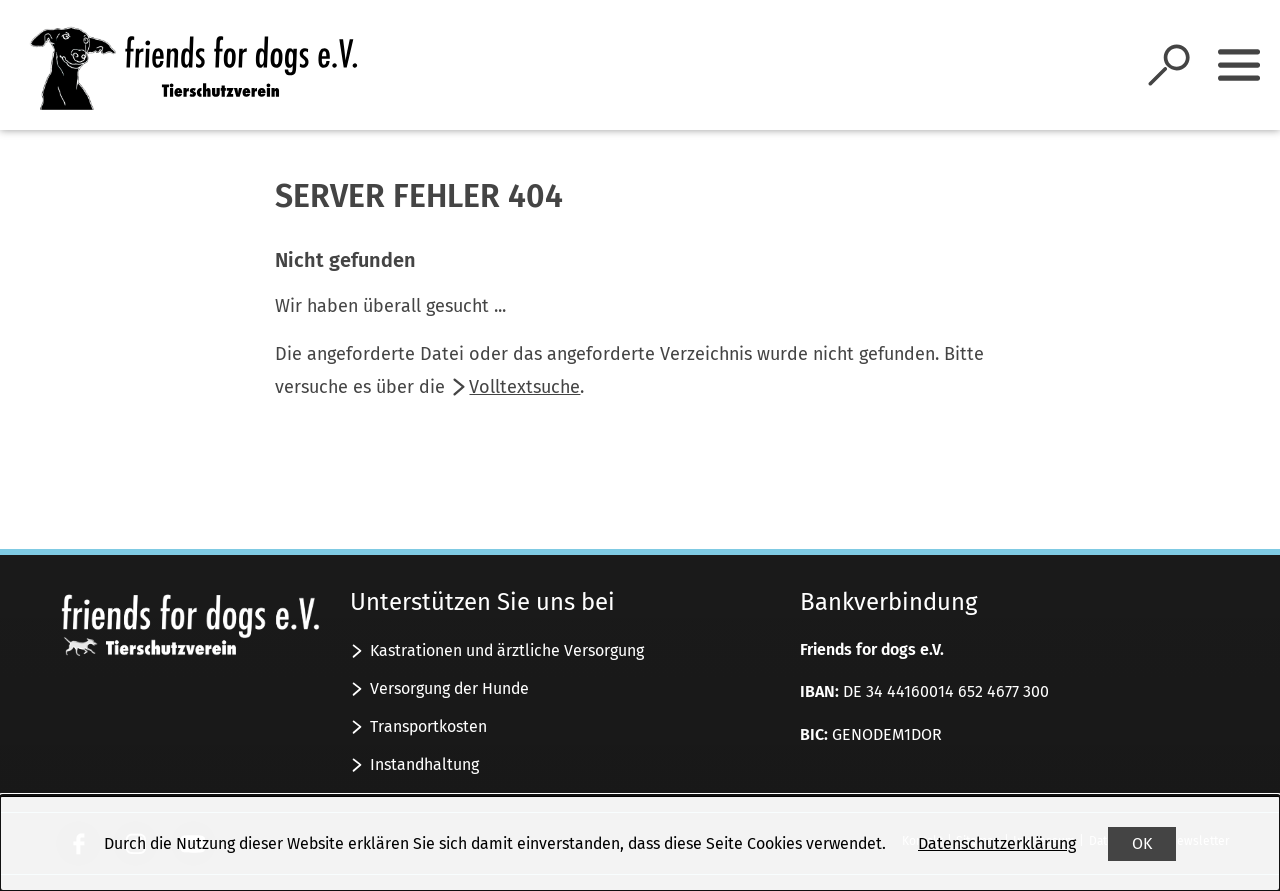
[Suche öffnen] (1169, 65)
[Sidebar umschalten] (1239, 65)
